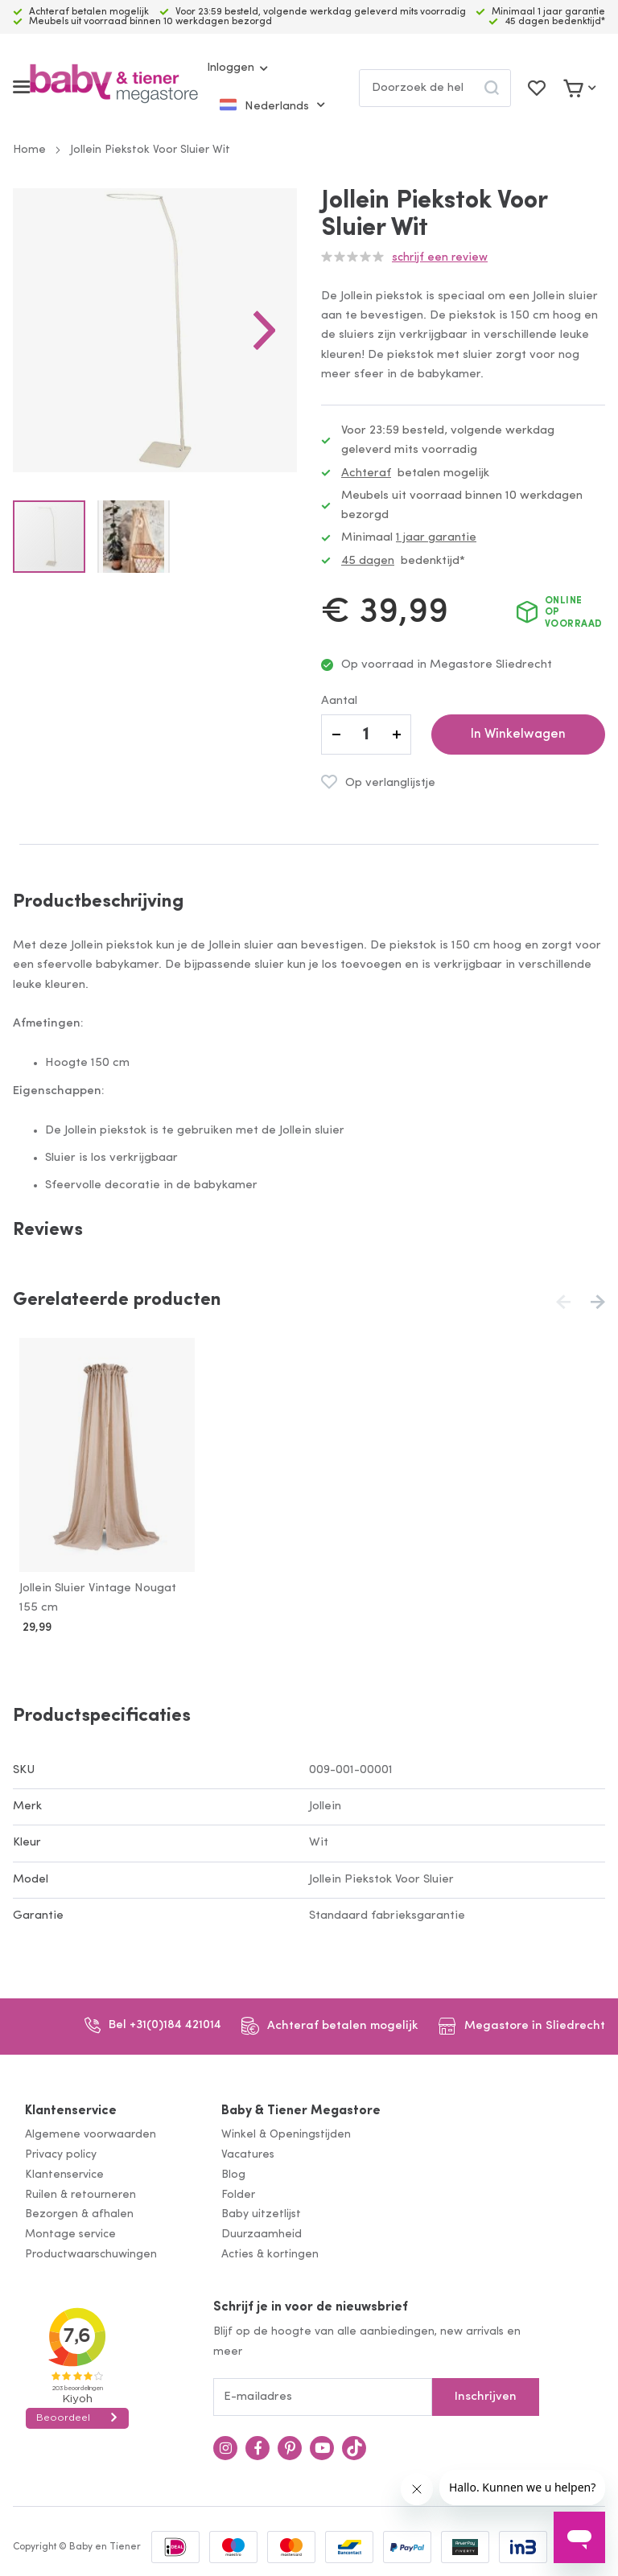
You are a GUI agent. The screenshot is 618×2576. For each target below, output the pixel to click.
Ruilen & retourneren (80, 2192)
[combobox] (435, 88)
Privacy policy (61, 2152)
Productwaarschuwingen (91, 2251)
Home (29, 150)
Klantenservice (71, 2107)
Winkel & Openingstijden (286, 2131)
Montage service (70, 2231)
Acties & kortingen (270, 2251)
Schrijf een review (440, 258)
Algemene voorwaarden (90, 2131)
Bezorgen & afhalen (79, 2212)
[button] (265, 330)
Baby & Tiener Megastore (301, 2107)
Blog (233, 2172)
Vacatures (247, 2152)
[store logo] (114, 87)
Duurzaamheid (261, 2231)
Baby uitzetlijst (261, 2212)
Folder (238, 2192)
